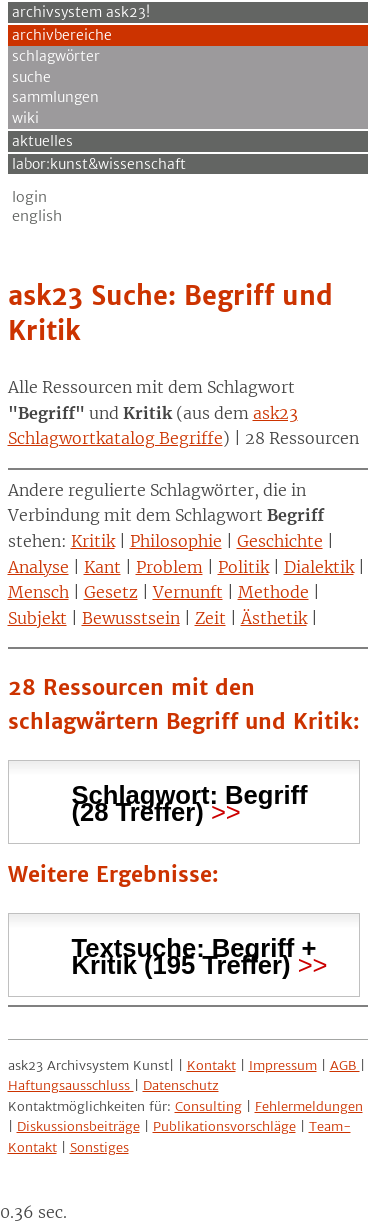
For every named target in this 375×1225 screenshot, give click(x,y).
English (37, 216)
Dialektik (319, 567)
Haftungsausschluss (71, 1085)
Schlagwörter (56, 56)
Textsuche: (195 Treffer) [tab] (194, 954)
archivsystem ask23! (81, 12)
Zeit (210, 618)
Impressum (283, 1065)
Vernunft (188, 592)
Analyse (38, 567)
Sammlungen (55, 97)
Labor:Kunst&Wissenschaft (99, 164)
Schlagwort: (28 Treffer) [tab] (190, 801)
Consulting (208, 1106)
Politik (243, 567)
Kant (102, 567)
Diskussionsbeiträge (78, 1126)
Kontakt (211, 1065)
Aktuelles (42, 141)
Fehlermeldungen (309, 1106)
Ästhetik (274, 618)
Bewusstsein (131, 618)
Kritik (93, 541)
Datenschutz (181, 1085)
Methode (273, 592)
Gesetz (111, 592)
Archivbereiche (62, 35)
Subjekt (37, 618)
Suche (31, 77)
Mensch (38, 592)
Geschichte (280, 541)
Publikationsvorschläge (224, 1126)
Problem (169, 567)
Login (29, 197)
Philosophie (176, 541)
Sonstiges (99, 1147)
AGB (345, 1065)
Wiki (25, 118)
